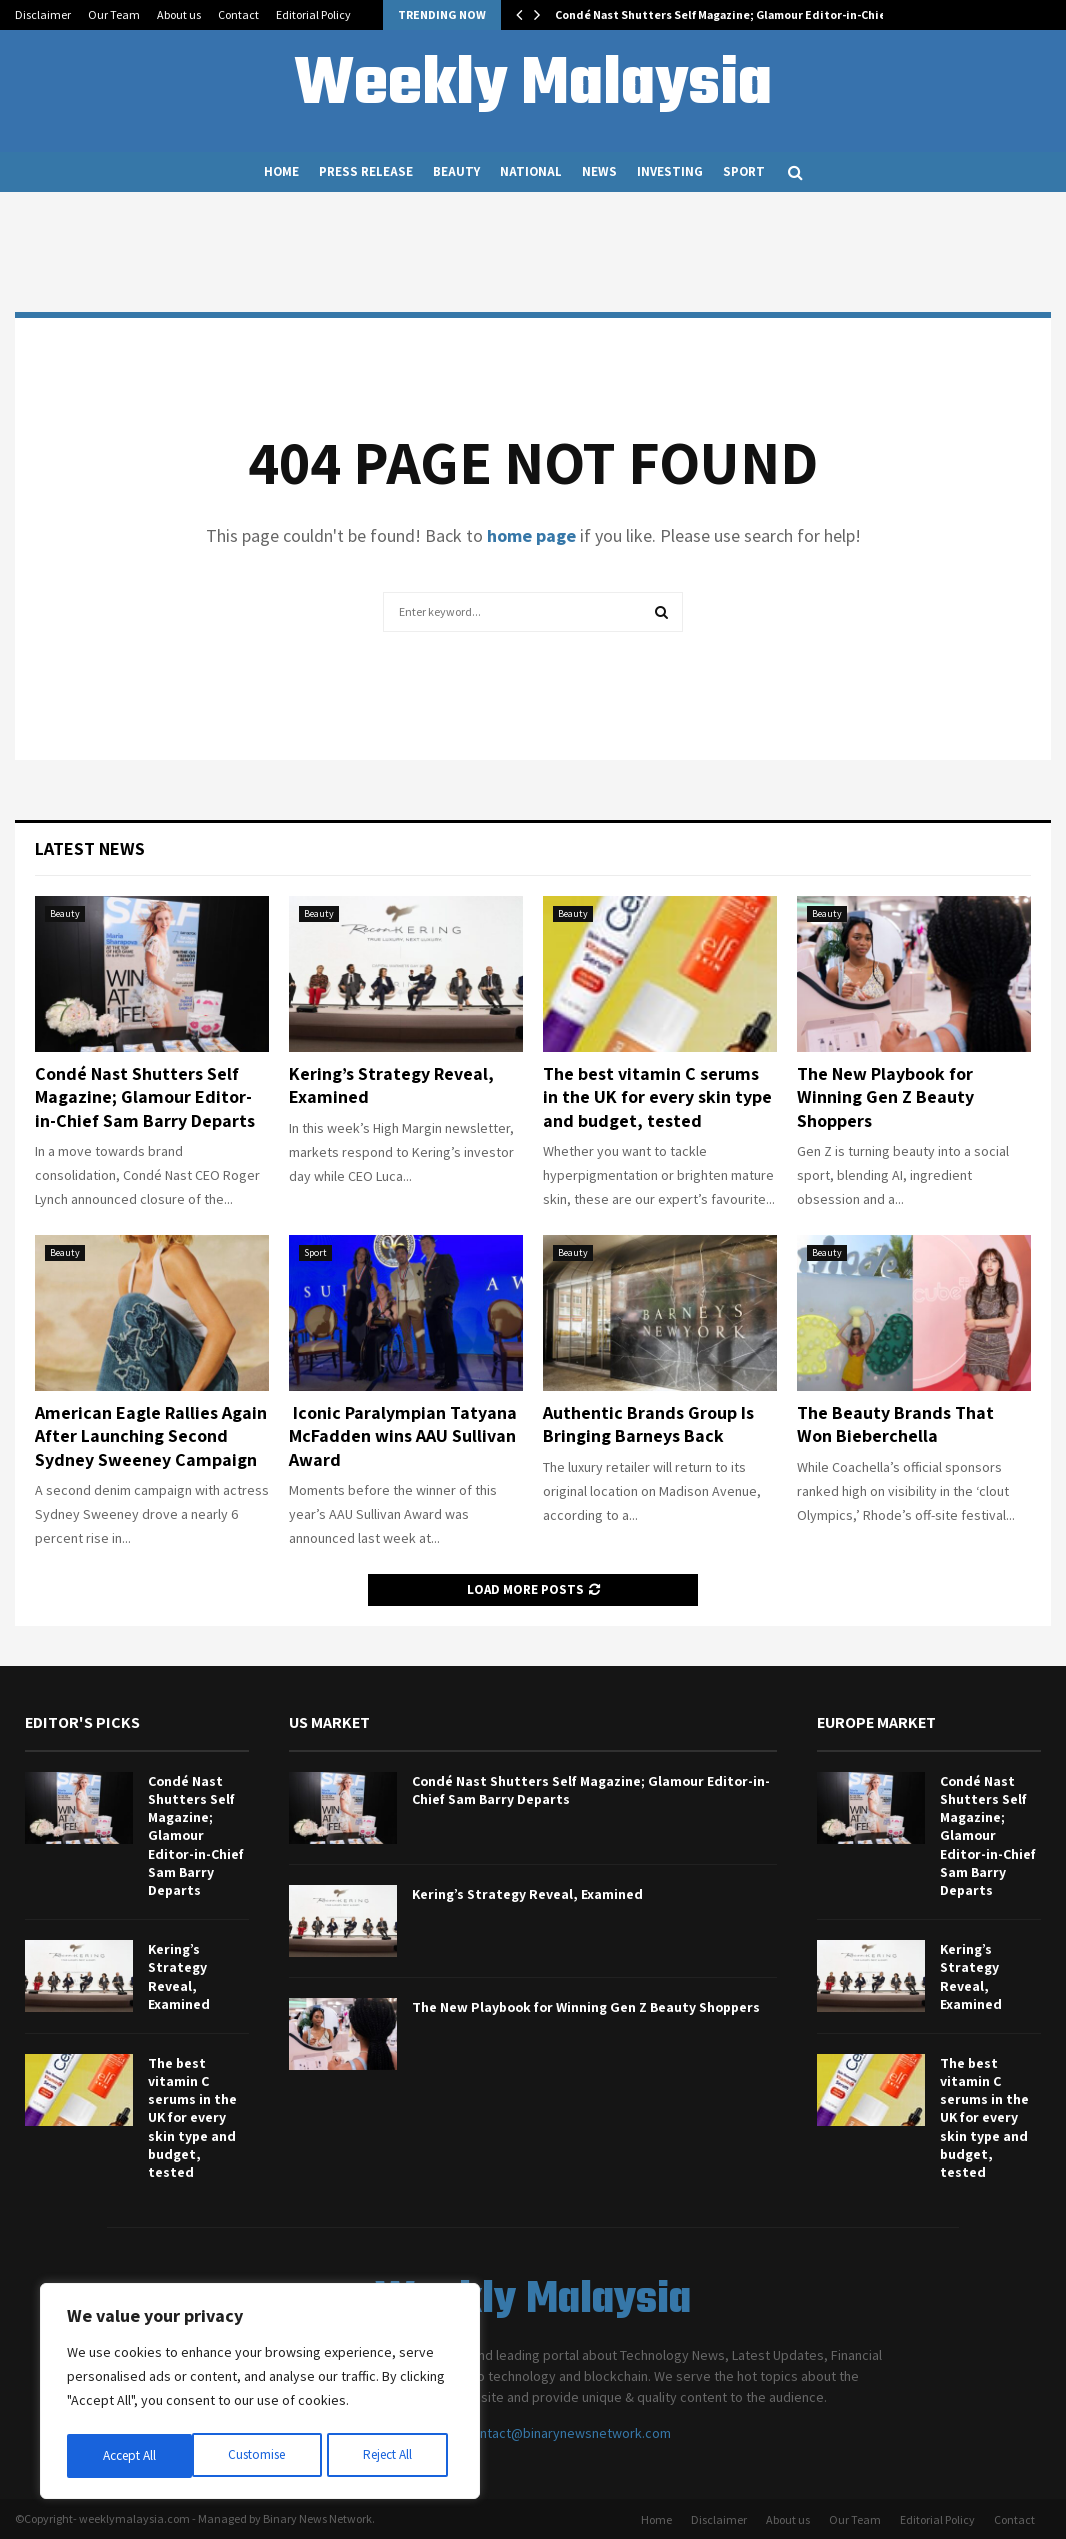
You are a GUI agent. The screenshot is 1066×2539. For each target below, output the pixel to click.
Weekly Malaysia (533, 86)
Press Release (366, 171)
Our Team (114, 14)
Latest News (90, 848)
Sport (744, 171)
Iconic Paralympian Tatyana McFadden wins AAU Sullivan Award (403, 1436)
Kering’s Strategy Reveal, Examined (179, 1976)
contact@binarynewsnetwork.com (568, 2433)
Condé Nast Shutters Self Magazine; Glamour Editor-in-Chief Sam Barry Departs (145, 1097)
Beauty (456, 171)
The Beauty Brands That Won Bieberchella (895, 1424)
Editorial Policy (313, 14)
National (531, 171)
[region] (260, 2394)
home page (531, 535)
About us (179, 14)
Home (281, 171)
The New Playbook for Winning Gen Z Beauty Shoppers (885, 1097)
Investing (670, 171)
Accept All (391, 2456)
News (599, 171)
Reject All (262, 2456)
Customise (131, 2456)
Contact (238, 14)
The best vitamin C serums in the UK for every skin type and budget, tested (657, 1097)
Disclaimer (43, 14)
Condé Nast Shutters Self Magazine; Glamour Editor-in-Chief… (728, 14)
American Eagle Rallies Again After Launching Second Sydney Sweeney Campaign (151, 1436)
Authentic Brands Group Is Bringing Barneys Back (648, 1424)
